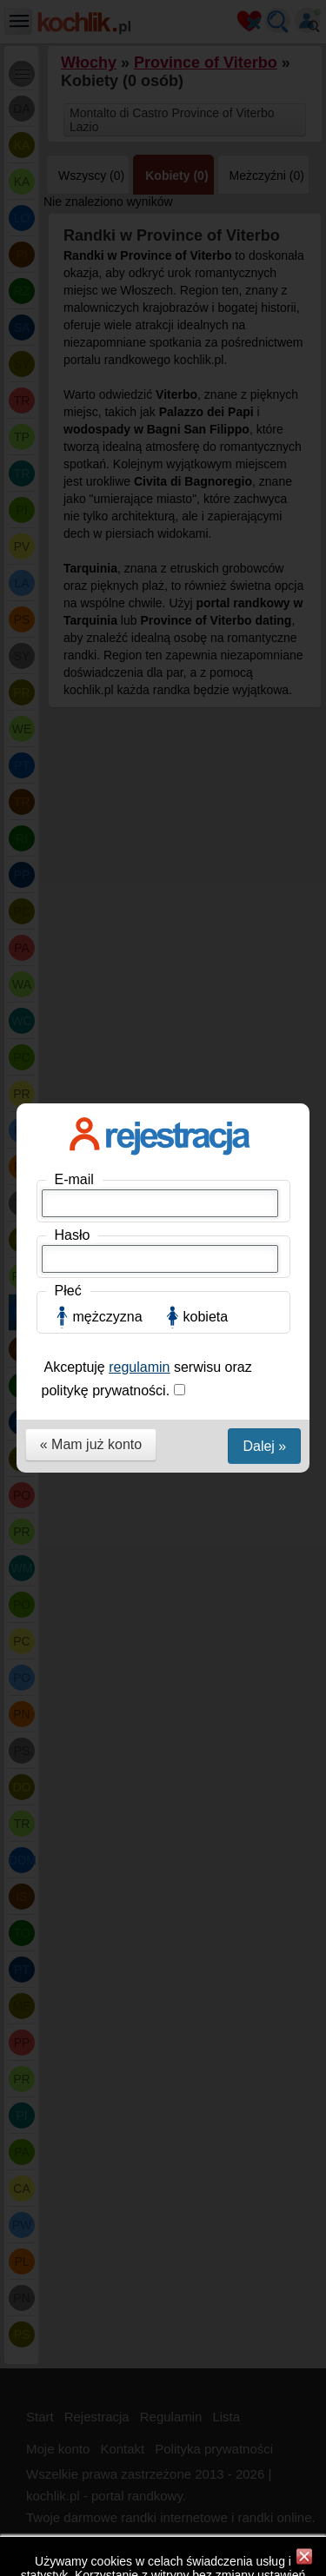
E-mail (74, 233)
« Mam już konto (91, 498)
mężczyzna (108, 370)
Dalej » (264, 500)
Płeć (68, 344)
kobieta (206, 370)
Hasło (72, 288)
